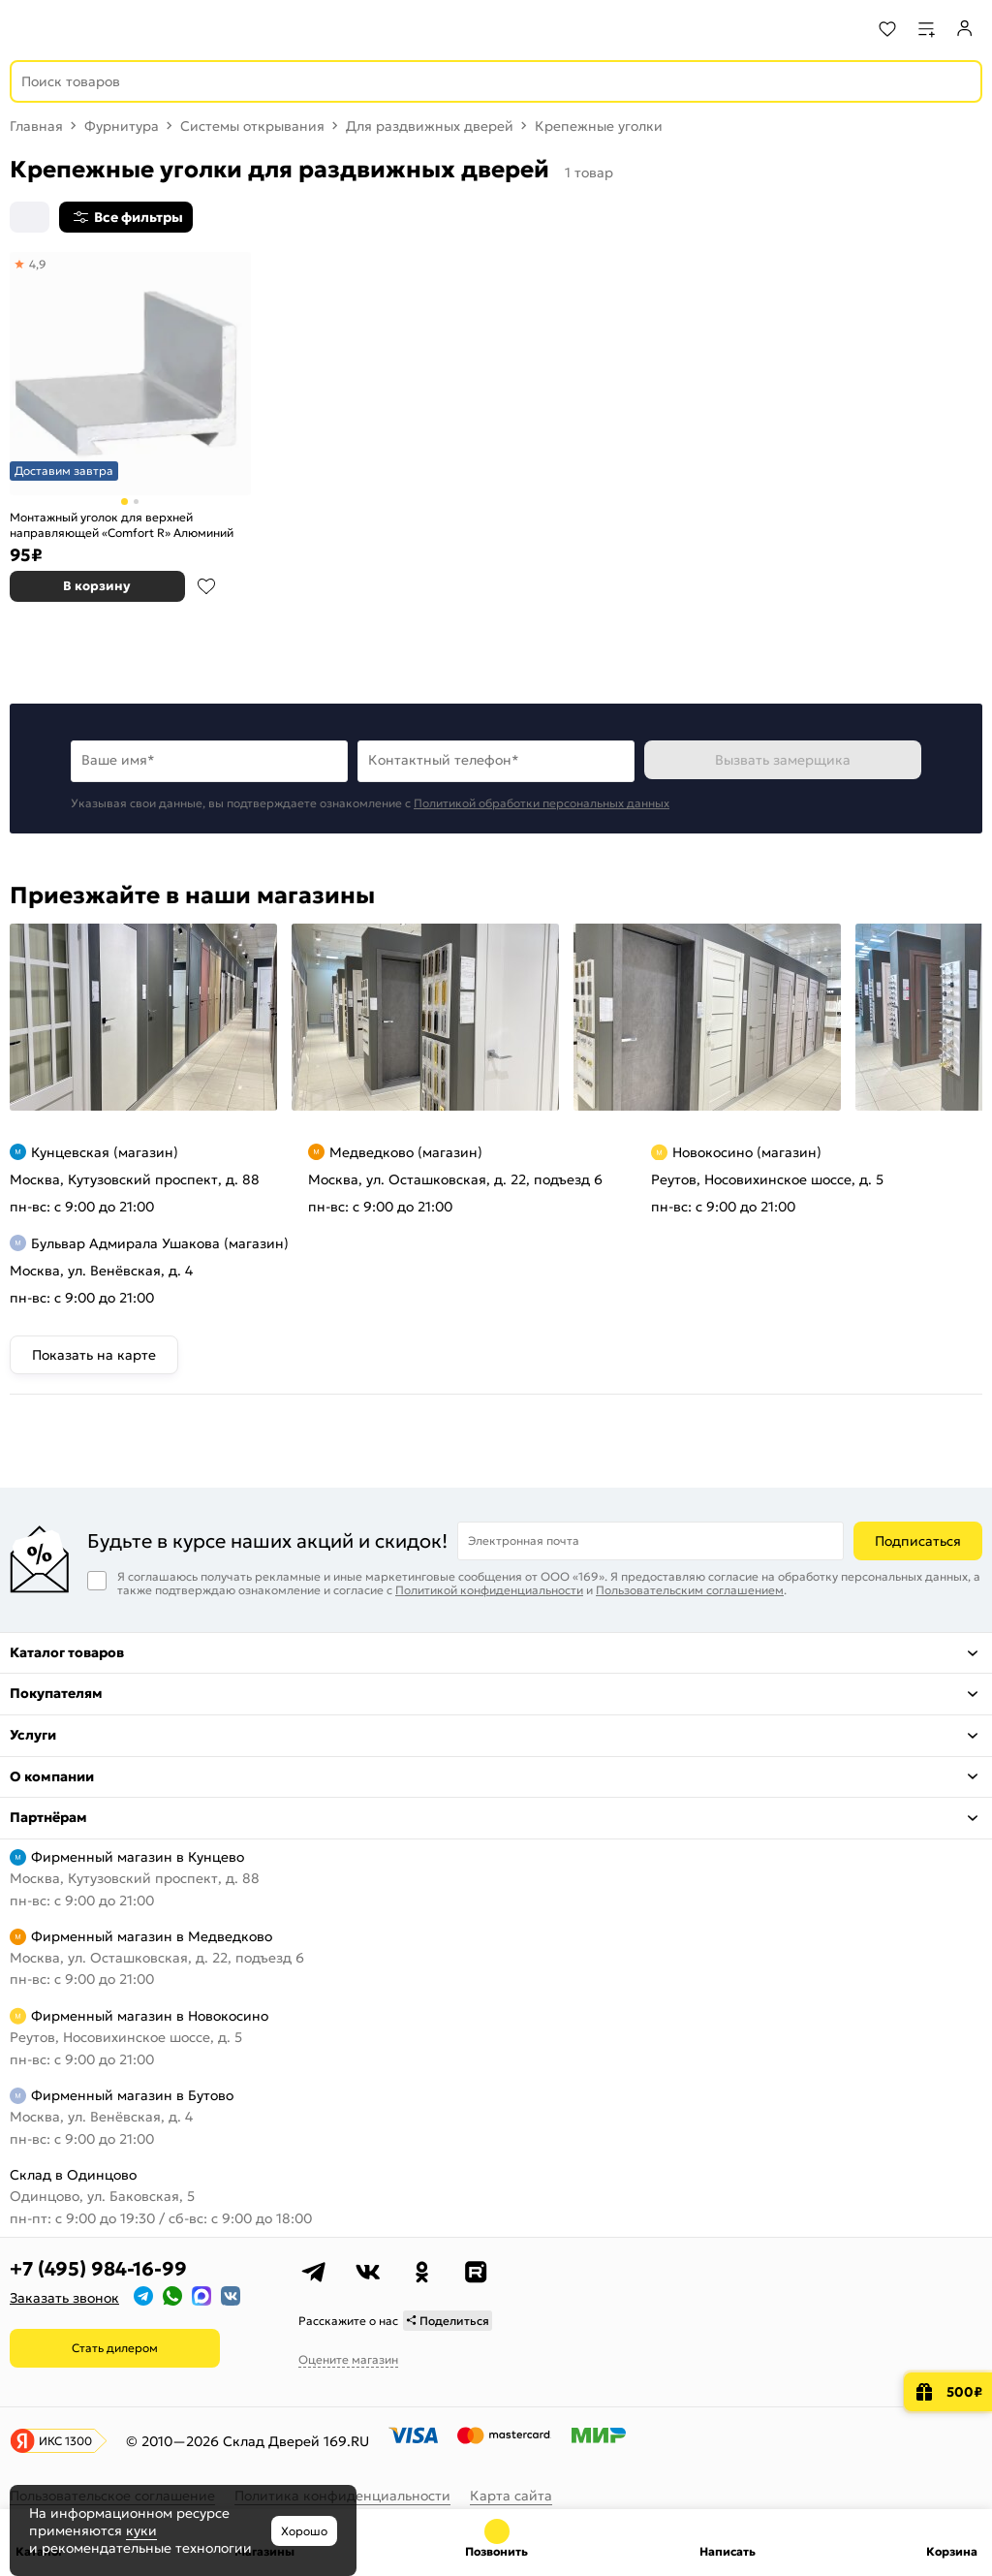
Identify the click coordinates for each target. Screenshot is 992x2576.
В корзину (97, 586)
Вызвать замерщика (783, 760)
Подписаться (918, 1541)
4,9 (37, 264)
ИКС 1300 (65, 2441)
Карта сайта (511, 2495)
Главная (36, 126)
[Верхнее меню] (27, 29)
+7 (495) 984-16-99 (98, 2268)
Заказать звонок (64, 2298)
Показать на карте (94, 1355)
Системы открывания (252, 126)
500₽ (964, 2392)
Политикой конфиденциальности (489, 1590)
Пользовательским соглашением (690, 1590)
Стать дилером (115, 2347)
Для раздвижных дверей (429, 126)
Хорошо (304, 2531)
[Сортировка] (29, 217)
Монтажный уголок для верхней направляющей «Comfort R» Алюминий (121, 525)
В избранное (206, 586)
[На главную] (87, 29)
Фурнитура (121, 126)
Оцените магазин (348, 2359)
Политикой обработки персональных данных (541, 803)
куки (141, 2530)
